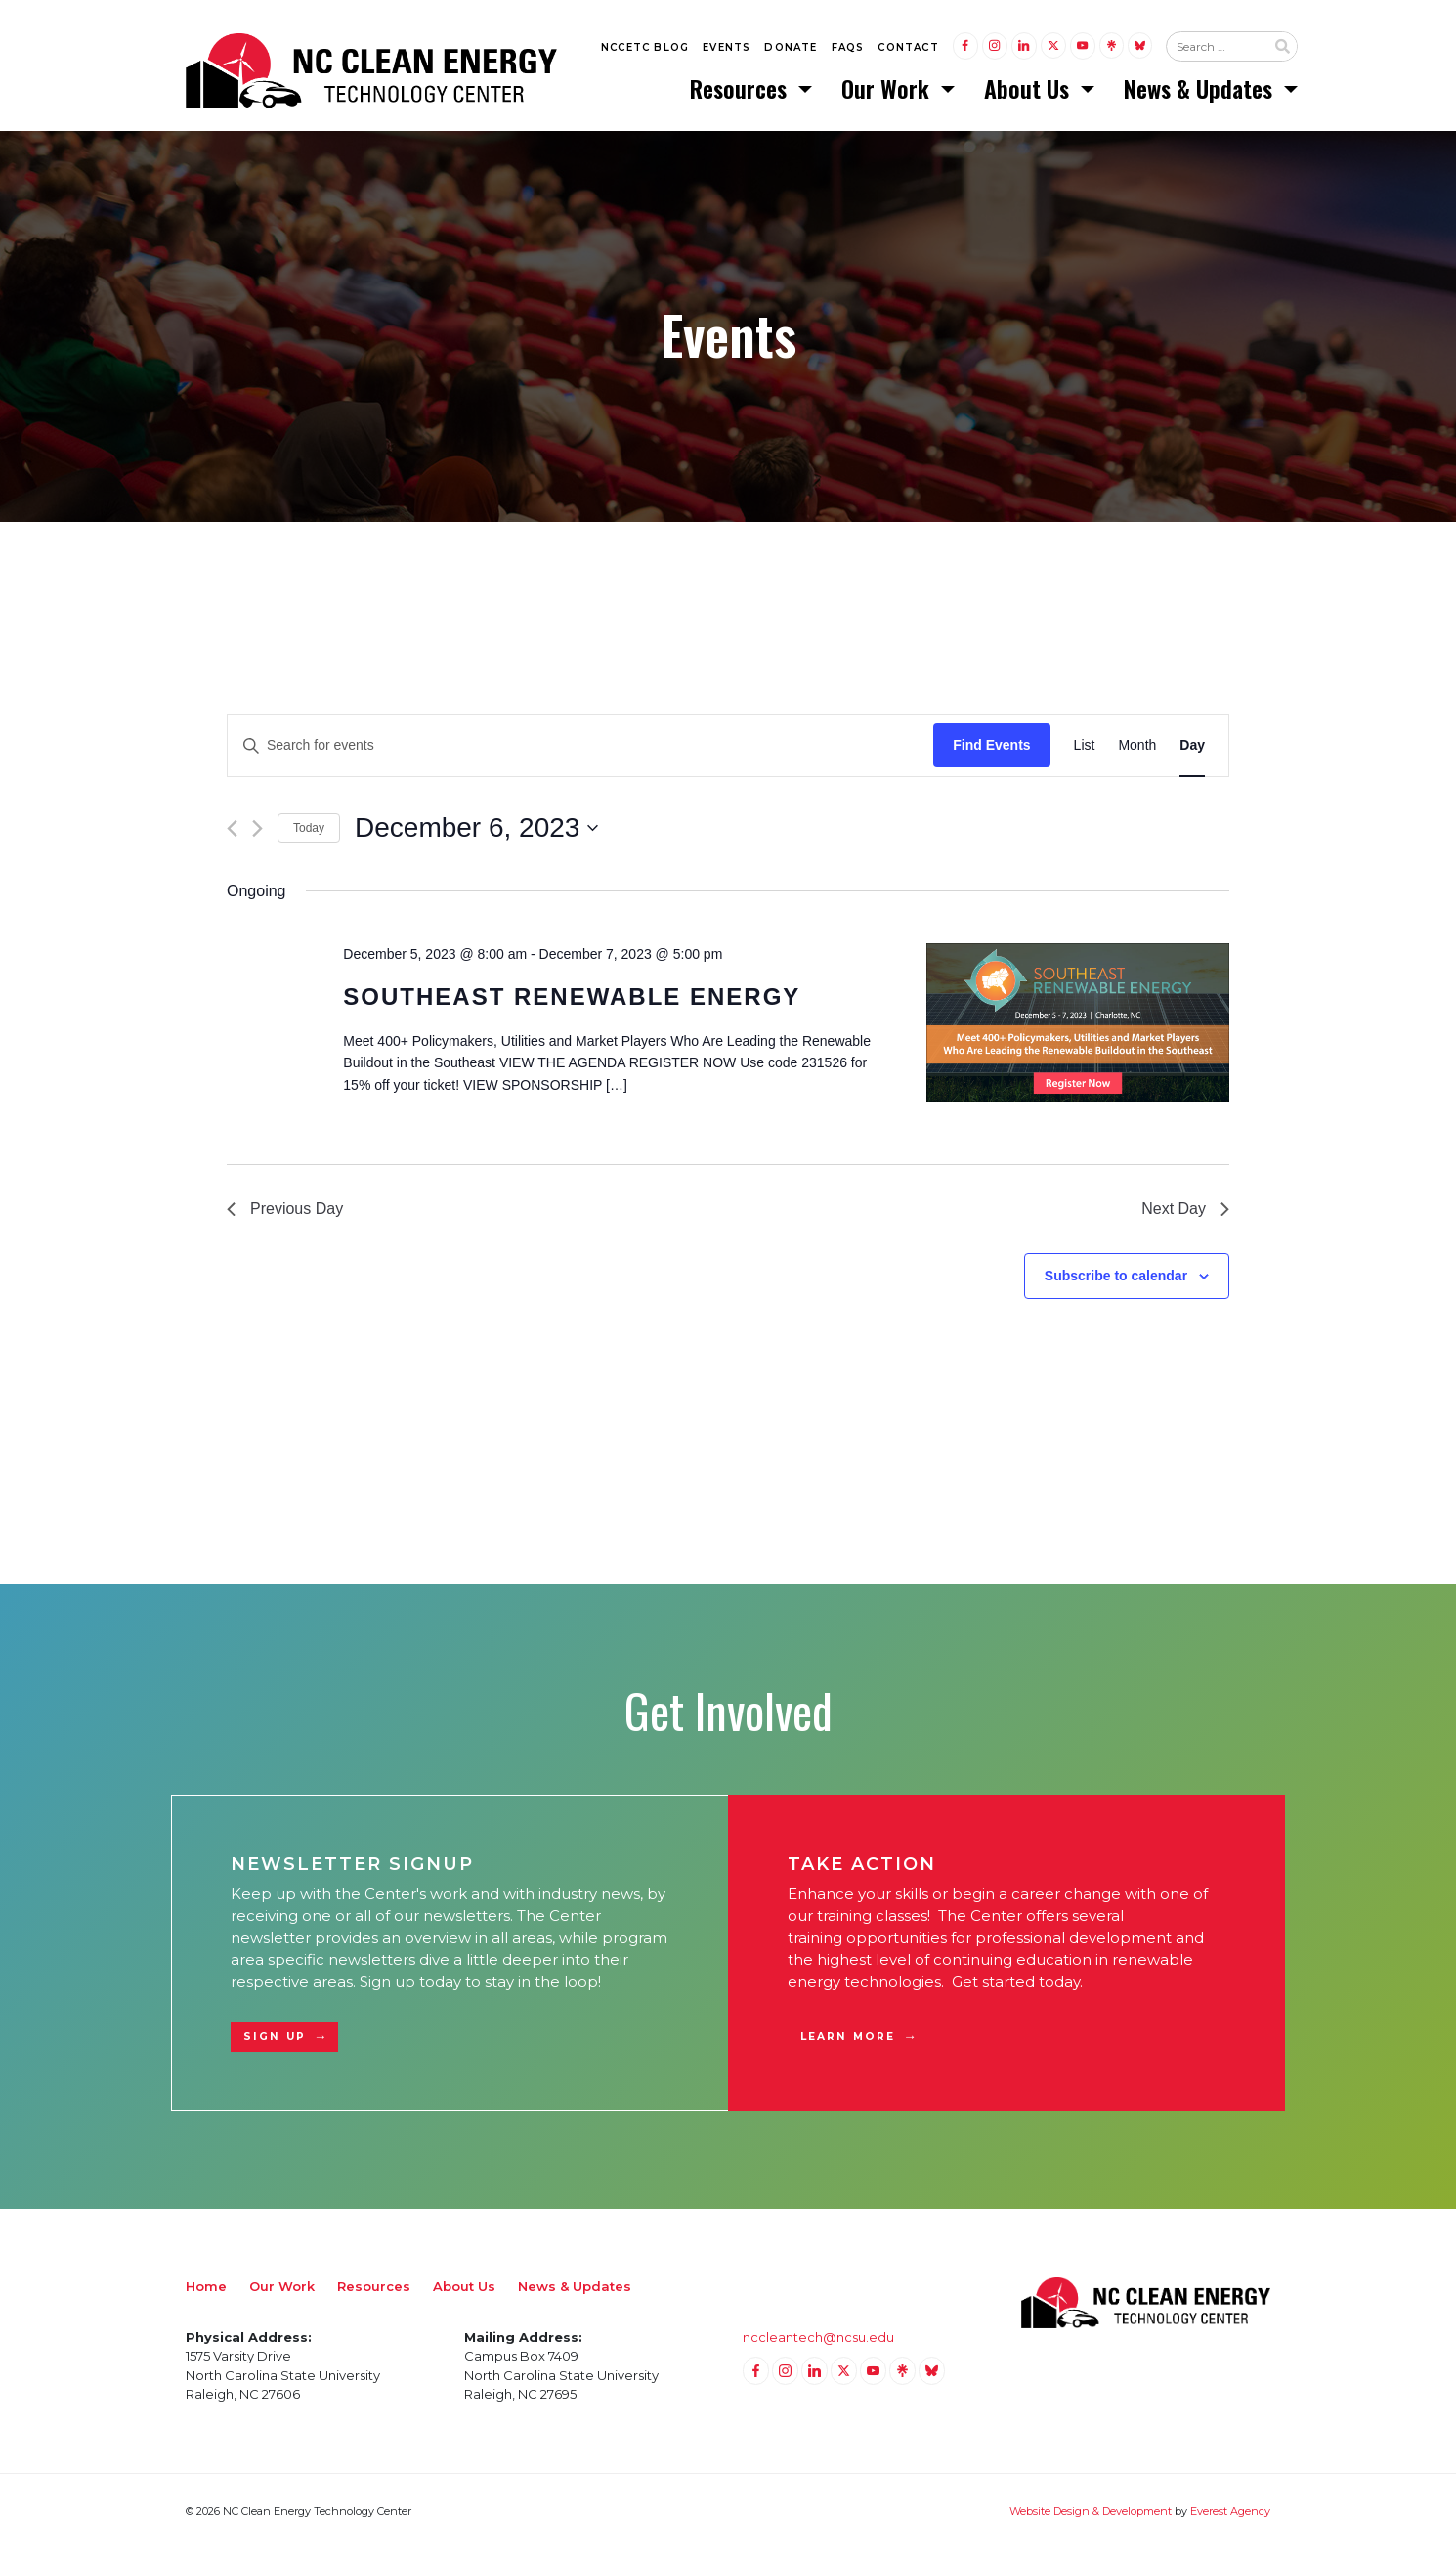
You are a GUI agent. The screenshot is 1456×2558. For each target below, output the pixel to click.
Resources (741, 92)
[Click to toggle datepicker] (476, 836)
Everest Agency (1230, 2520)
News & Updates (1201, 92)
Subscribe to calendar (1116, 1284)
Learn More (847, 2045)
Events (726, 50)
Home (206, 2295)
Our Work (888, 92)
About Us (1029, 92)
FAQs (848, 50)
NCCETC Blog (645, 50)
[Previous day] (232, 837)
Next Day (1185, 1217)
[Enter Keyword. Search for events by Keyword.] (580, 754)
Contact (908, 50)
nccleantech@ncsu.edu (818, 2346)
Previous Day (285, 1217)
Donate (790, 50)
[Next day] (257, 837)
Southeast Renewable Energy (571, 1005)
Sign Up (274, 2045)
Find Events (991, 753)
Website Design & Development (1090, 2520)
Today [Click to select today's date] (308, 837)
